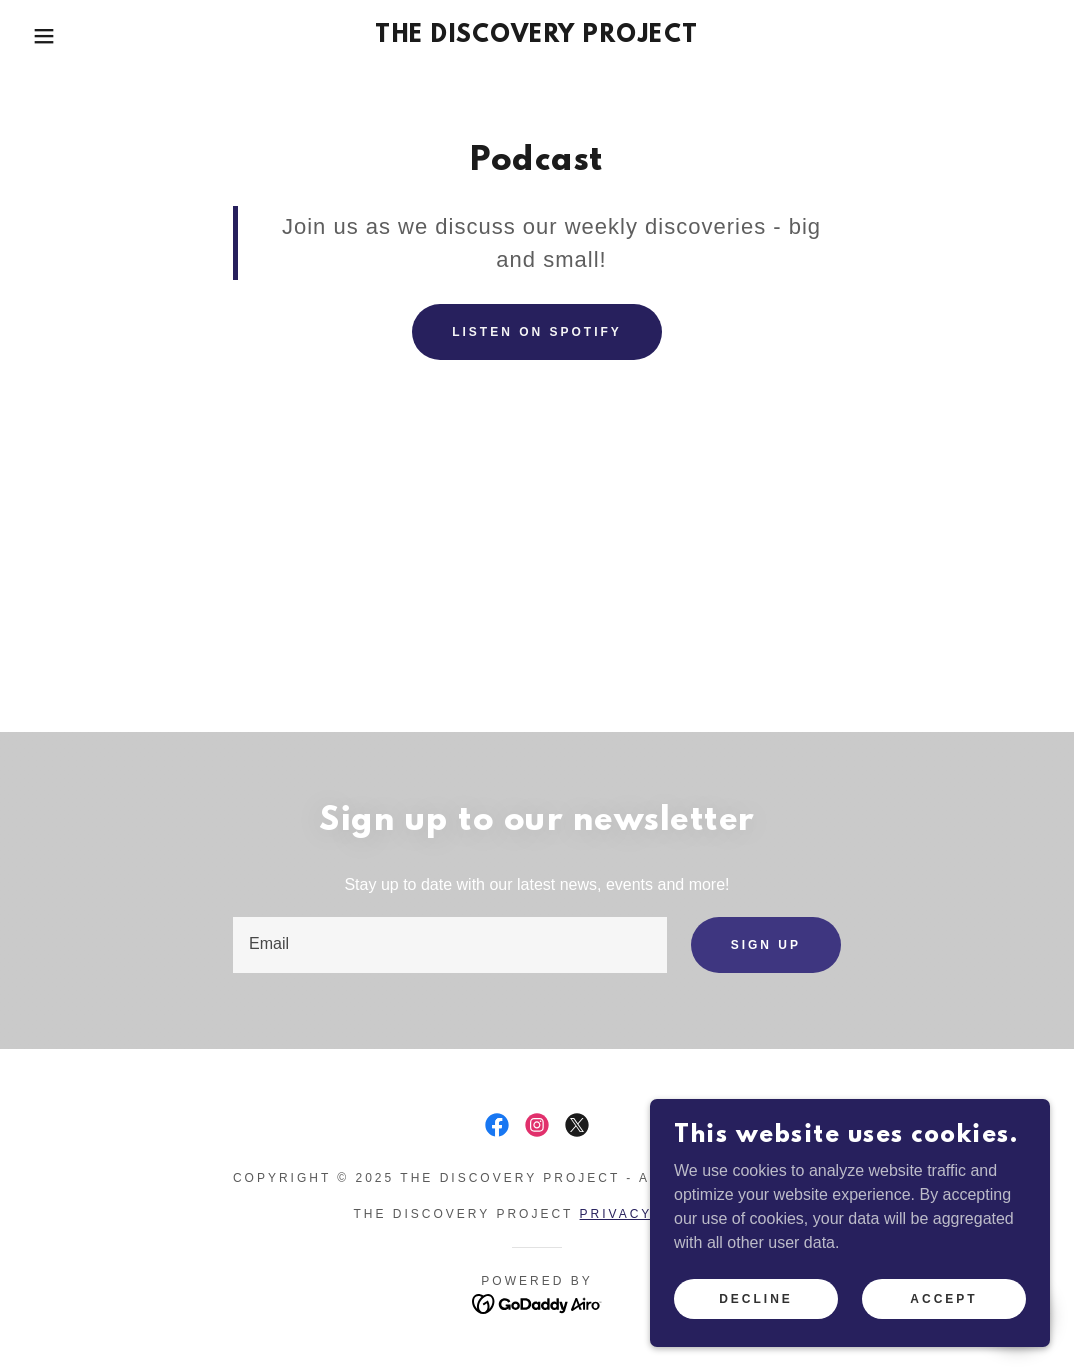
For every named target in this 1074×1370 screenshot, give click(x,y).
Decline (756, 1298)
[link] (537, 36)
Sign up (766, 945)
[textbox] (450, 945)
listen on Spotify (537, 332)
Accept (943, 1298)
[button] (53, 36)
